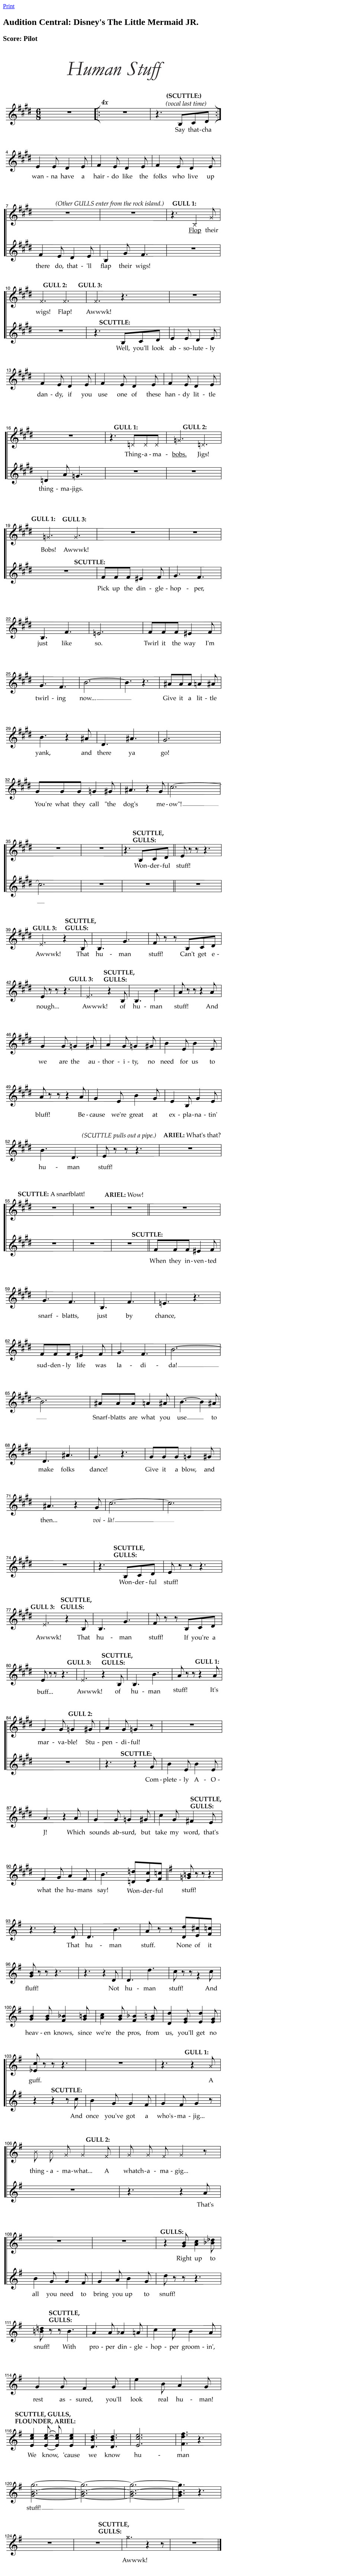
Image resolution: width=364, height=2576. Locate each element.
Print (9, 6)
